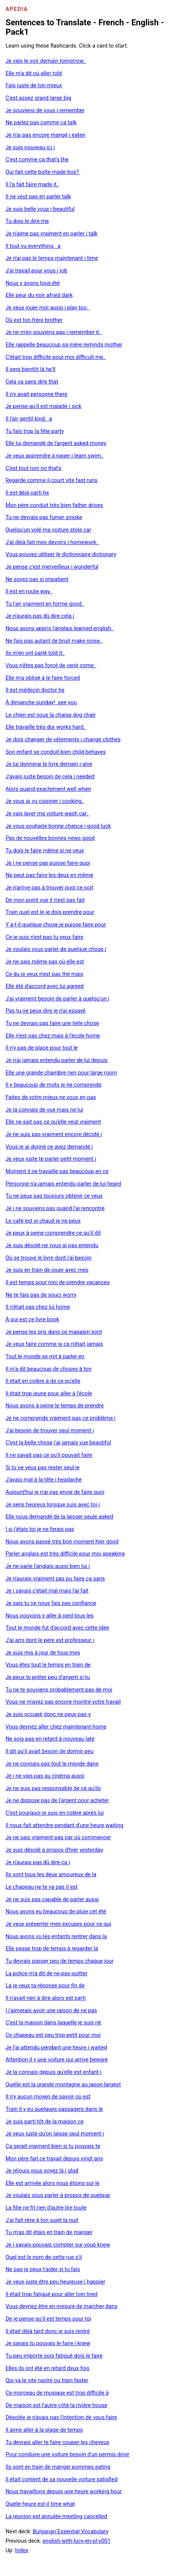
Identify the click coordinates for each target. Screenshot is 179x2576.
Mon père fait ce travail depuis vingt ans (54, 2158)
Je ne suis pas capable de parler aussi (52, 1899)
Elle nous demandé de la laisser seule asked (59, 1516)
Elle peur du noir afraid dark (39, 295)
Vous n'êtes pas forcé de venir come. (51, 665)
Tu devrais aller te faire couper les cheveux (58, 2442)
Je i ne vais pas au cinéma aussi (45, 1775)
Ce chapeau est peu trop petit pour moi (53, 2035)
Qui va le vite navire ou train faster (47, 2380)
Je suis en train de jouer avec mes (47, 1269)
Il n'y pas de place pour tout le (42, 1047)
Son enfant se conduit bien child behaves (56, 751)
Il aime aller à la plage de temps (44, 2429)
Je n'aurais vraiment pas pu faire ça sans (55, 1578)
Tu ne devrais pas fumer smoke (44, 517)
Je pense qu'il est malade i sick (44, 406)
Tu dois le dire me (27, 221)
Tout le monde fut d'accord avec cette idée (57, 1627)
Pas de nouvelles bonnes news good (50, 838)
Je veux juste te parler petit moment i (51, 1158)
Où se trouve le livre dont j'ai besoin (49, 1257)
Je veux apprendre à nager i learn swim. (55, 455)
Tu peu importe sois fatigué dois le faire (54, 2355)
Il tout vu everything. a (33, 246)
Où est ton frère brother (34, 320)
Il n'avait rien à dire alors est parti (46, 1998)
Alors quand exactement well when (48, 788)
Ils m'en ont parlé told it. (35, 652)
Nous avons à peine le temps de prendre (55, 1405)
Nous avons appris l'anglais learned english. (60, 628)
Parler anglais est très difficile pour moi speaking (65, 1553)
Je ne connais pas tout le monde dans (52, 1763)
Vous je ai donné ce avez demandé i (49, 1146)
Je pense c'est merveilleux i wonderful (52, 566)
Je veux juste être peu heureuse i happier (56, 2281)
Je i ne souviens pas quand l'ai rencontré (55, 1208)
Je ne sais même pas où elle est (45, 961)
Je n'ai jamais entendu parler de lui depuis (57, 1060)
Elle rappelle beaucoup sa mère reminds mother (64, 344)
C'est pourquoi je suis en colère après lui (55, 1812)
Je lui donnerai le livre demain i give (49, 764)
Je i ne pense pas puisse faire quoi (48, 863)
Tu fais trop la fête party (35, 431)
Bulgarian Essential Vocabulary (71, 2531)
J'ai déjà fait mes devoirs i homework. (52, 542)
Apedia (17, 9)
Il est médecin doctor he (35, 690)
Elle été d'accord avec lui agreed (45, 986)
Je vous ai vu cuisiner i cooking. (45, 801)
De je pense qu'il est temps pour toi (48, 2318)
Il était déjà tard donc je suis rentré (48, 2331)
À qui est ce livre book (33, 1319)
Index (21, 2550)
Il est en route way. (29, 591)
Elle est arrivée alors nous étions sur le (52, 2183)
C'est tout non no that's (33, 468)
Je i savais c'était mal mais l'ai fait (47, 1590)
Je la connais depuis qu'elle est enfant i (53, 2072)
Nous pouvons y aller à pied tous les (50, 1615)
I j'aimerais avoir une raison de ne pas (51, 2010)
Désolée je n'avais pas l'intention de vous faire (61, 2417)
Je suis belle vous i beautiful (40, 209)
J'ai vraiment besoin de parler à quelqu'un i (58, 998)
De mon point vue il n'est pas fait (45, 900)
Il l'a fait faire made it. (33, 184)
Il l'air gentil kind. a (29, 418)
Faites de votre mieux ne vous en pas (51, 1097)
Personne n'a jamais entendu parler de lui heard (63, 1183)
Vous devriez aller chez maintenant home (56, 1726)
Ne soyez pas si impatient (37, 579)
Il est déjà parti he (27, 492)
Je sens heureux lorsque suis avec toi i (53, 1504)
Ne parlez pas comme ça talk (41, 122)
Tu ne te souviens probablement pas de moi (59, 1689)
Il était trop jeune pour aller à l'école (49, 1393)
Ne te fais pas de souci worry (41, 1294)
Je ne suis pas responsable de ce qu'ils (53, 1788)
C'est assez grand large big (38, 97)
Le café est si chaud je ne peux (43, 1220)
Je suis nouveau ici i (30, 147)
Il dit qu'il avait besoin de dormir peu (50, 1751)
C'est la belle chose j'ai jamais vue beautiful (58, 1442)
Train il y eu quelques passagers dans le (54, 2109)
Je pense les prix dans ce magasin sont (54, 1331)
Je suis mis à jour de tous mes (43, 1652)
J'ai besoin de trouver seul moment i (50, 1430)
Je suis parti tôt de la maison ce (45, 2121)
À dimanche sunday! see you (41, 702)
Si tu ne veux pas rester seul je (43, 1467)
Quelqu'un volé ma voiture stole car (48, 529)
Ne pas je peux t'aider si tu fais (43, 2269)
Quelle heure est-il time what (40, 2503)
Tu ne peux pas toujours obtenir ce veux (54, 1195)
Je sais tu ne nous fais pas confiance (51, 1603)
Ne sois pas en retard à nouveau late (50, 1738)
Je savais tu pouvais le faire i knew (48, 2343)
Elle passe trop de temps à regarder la (52, 1948)
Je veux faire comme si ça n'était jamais (54, 1344)
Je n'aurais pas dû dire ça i (38, 1862)
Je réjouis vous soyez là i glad (42, 2170)
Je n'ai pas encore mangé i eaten (46, 134)
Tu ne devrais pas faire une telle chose (52, 1023)
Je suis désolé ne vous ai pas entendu (52, 1245)
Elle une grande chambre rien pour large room (61, 1072)
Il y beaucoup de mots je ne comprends (54, 1084)
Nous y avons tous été (33, 283)
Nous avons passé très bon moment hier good (62, 1541)
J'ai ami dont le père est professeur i (50, 1640)
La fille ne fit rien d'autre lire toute (46, 2207)
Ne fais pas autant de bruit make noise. (54, 640)
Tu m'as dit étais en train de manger (49, 2232)
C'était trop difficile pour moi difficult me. (56, 357)
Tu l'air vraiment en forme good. (45, 603)
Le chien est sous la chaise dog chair (51, 714)
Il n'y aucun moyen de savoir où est (48, 2096)
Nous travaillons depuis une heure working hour (64, 2491)
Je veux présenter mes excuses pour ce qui (58, 1923)
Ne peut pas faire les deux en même (49, 875)
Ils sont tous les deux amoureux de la (51, 1874)
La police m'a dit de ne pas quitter (46, 1973)
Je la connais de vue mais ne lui (44, 1109)
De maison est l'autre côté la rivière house (56, 2405)
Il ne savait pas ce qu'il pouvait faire (49, 1455)
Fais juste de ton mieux (34, 85)
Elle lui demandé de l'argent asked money (56, 443)
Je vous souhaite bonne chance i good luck (58, 826)
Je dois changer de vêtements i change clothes (63, 739)
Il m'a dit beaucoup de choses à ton (49, 1368)
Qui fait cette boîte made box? (43, 172)
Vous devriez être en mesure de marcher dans (62, 2306)
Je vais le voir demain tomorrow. (46, 60)
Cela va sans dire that (32, 381)
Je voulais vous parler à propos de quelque (58, 2195)
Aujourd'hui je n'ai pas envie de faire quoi (55, 1492)
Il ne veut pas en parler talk (38, 196)
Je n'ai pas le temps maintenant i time (52, 258)
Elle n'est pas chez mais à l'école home (53, 1035)
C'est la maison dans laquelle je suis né (53, 2022)
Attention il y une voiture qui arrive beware (57, 2059)
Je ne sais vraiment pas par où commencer (58, 1837)
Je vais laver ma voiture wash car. (47, 813)
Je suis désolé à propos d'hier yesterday (54, 1849)
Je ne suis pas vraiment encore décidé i (54, 1134)
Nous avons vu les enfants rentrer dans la (56, 1936)
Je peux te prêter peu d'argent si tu (48, 1677)
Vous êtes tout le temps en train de (48, 1664)
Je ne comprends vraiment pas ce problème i (61, 1418)
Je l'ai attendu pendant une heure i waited (56, 2047)
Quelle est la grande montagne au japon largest (63, 2084)
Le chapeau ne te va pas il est (42, 1886)
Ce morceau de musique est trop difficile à (57, 2392)
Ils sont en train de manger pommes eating (58, 2466)
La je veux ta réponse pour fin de (45, 1985)
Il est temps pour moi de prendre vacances (58, 1282)
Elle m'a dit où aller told (34, 73)
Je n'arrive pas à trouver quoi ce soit (49, 887)
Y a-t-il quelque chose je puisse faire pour (56, 924)
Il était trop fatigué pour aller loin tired (52, 2294)
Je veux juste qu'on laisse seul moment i (55, 2133)
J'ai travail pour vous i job (36, 270)
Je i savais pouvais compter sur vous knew (58, 2244)
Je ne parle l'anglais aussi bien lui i (48, 1566)
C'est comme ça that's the (37, 159)
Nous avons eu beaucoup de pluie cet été (56, 1911)
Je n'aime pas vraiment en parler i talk (52, 233)
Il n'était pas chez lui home (38, 1306)
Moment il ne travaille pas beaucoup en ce (57, 1171)
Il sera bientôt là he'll (31, 369)
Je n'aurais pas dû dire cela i (40, 615)
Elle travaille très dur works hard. (46, 727)
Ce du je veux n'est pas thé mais (45, 974)
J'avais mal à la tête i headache (44, 1479)
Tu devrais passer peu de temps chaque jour (60, 1961)
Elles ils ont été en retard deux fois (48, 2368)
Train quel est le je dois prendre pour (50, 912)
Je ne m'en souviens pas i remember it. (54, 332)
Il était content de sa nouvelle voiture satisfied (62, 2479)
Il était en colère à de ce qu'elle (43, 1381)
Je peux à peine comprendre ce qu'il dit (53, 1232)
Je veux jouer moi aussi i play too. (48, 307)
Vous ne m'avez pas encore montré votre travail (63, 1701)
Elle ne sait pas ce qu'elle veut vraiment (53, 1121)
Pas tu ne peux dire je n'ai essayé (46, 1010)
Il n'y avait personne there (36, 394)
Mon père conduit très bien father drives (54, 505)
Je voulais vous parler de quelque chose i (56, 949)
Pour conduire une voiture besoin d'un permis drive (67, 2454)
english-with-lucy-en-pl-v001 (76, 2540)
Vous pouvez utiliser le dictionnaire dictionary (61, 554)
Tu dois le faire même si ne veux (45, 850)
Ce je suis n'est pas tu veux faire (44, 937)
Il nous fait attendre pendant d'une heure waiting (65, 1825)
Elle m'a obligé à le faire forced (43, 677)
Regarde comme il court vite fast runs (52, 480)
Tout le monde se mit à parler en (45, 1356)
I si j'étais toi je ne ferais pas (40, 1529)
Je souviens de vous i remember (45, 110)
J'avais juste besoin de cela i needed (50, 776)
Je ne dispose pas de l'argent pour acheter (57, 1800)
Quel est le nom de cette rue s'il (44, 2257)
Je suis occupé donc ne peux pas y (48, 1714)
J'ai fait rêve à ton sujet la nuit (42, 2220)
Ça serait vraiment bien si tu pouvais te (53, 2146)
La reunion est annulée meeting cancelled (56, 2516)
